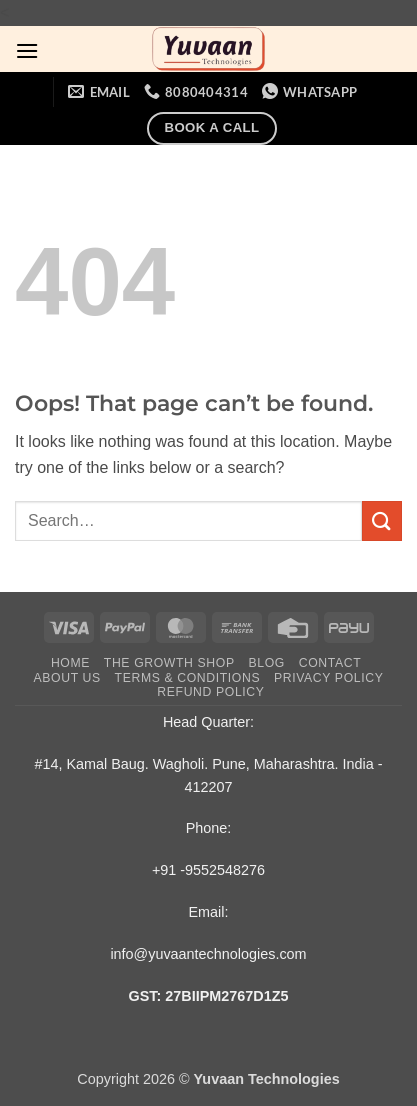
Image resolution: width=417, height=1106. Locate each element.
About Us (67, 678)
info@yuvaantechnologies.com (208, 954)
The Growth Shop (169, 663)
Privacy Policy (328, 678)
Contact (330, 663)
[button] (27, 50)
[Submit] (382, 520)
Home (70, 663)
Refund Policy (210, 692)
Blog (266, 663)
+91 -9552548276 (208, 870)
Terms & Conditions (188, 678)
